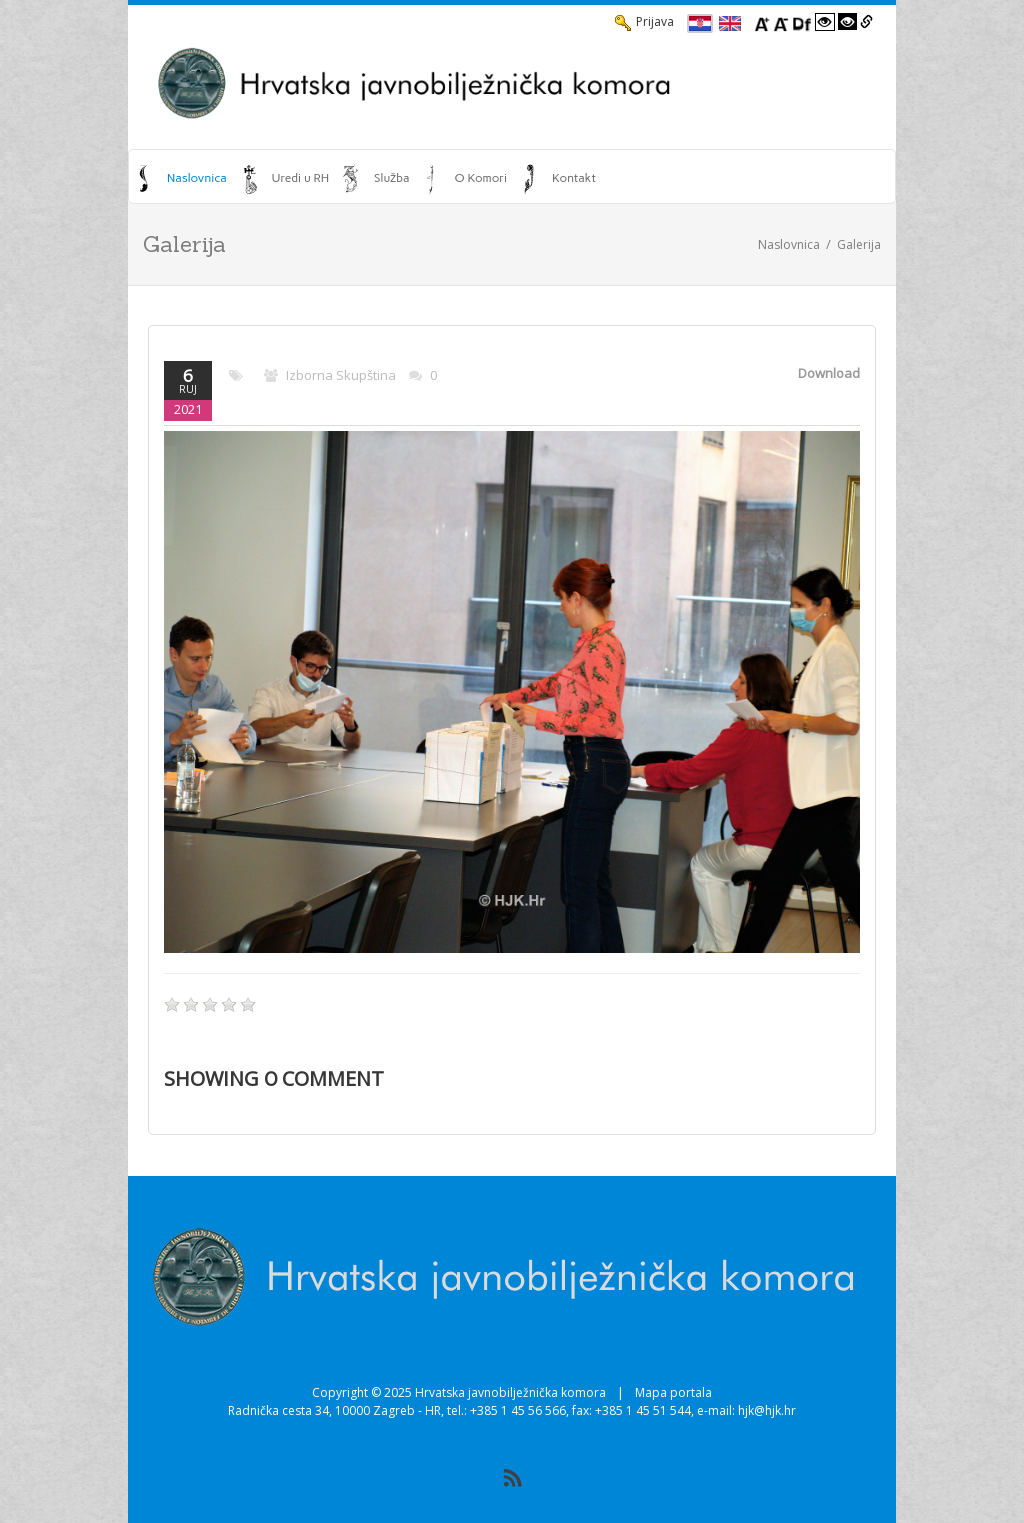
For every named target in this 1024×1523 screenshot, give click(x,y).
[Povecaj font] (762, 22)
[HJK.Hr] (512, 83)
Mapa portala (673, 1392)
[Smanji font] (781, 22)
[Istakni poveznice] (866, 22)
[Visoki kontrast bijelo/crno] (825, 22)
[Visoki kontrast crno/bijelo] (848, 22)
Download (829, 373)
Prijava (644, 22)
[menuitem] (182, 178)
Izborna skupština (341, 375)
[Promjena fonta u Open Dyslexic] (802, 22)
